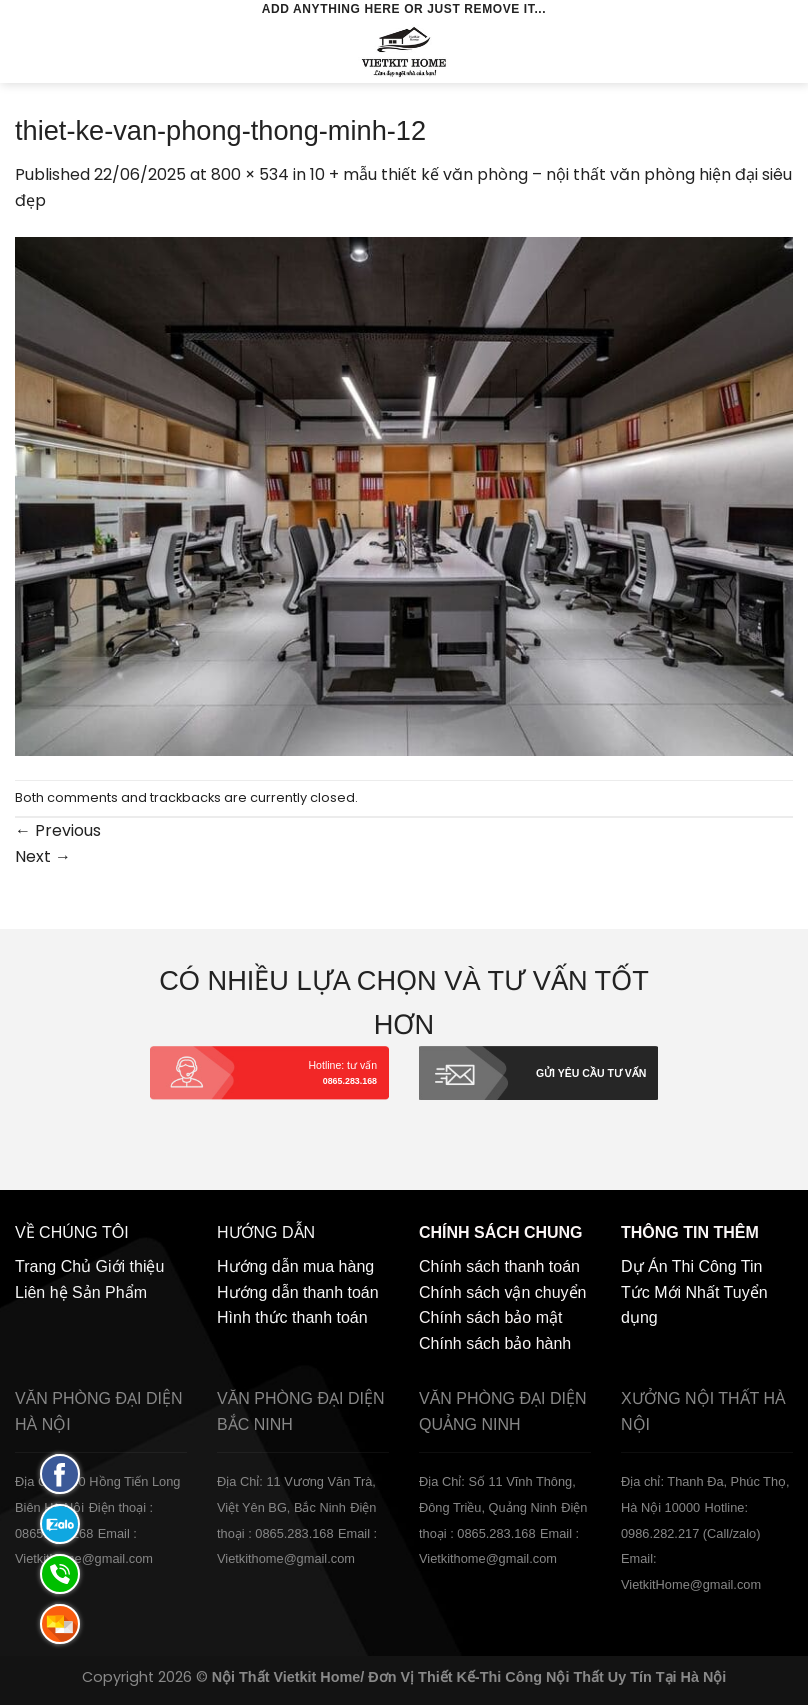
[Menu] (27, 51)
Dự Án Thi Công (679, 1266)
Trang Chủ (53, 1266)
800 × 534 (250, 174)
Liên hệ (41, 1292)
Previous (58, 830)
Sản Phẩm (109, 1292)
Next (43, 856)
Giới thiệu (130, 1266)
